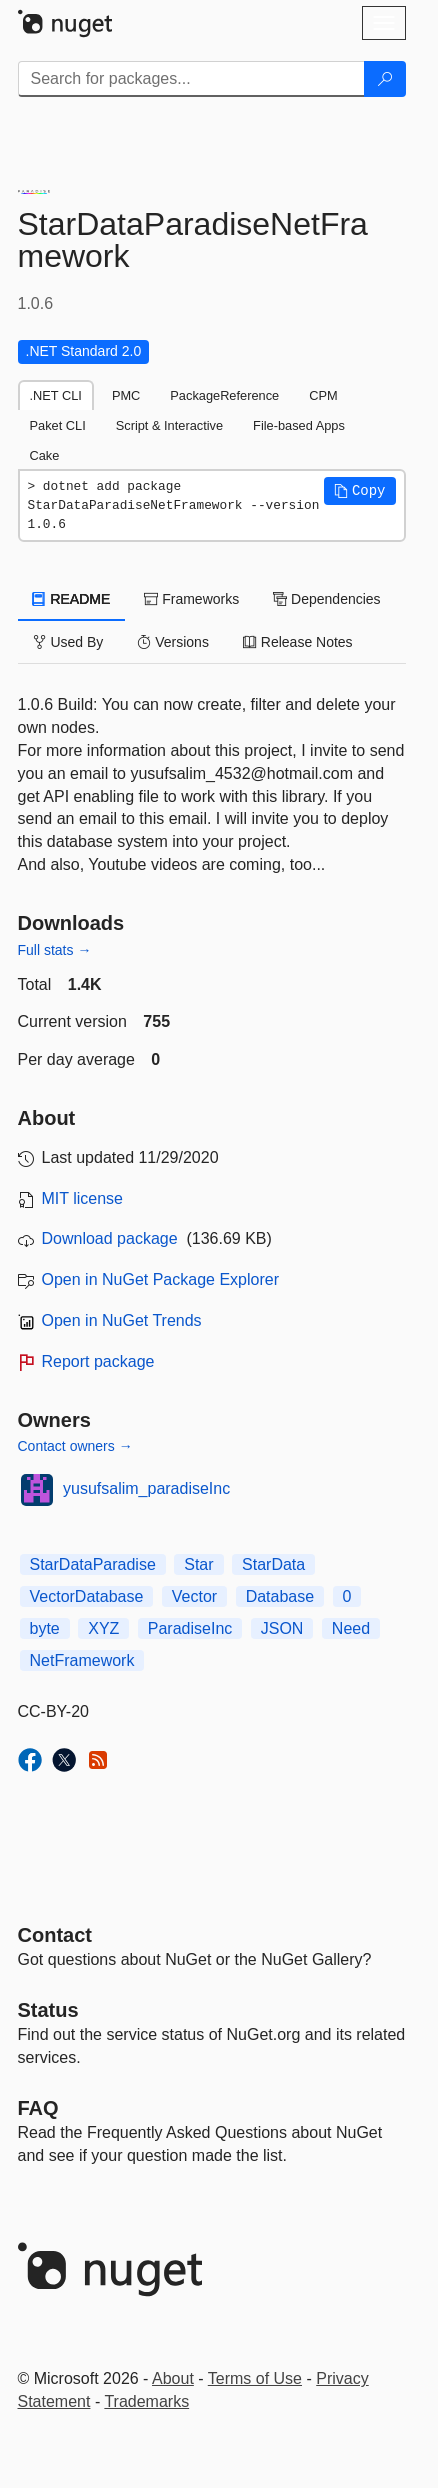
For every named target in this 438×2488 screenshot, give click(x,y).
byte (45, 1628)
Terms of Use (255, 2378)
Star (198, 1564)
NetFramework (82, 1660)
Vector (194, 1596)
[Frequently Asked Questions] (38, 2108)
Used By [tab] (68, 642)
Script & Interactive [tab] (169, 425)
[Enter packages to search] (191, 79)
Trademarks (146, 2401)
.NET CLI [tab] (56, 395)
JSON (282, 1628)
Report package (98, 1361)
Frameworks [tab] (191, 599)
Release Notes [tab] (298, 642)
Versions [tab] (173, 642)
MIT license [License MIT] (83, 1198)
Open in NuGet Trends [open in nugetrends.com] (122, 1320)
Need (351, 1628)
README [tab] (72, 599)
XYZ (103, 1628)
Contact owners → (75, 1446)
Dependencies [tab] (326, 599)
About (173, 2378)
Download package (110, 1238)
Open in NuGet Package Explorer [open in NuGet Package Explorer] (160, 1279)
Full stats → (55, 950)
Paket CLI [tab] (58, 425)
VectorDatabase (87, 1596)
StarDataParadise (93, 1564)
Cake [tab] (45, 455)
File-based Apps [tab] (299, 425)
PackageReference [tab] (224, 395)
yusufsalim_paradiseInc (146, 1488)
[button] (360, 491)
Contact (55, 1935)
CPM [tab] (323, 395)
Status (48, 2010)
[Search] (385, 79)
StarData (273, 1564)
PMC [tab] (126, 395)
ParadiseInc (190, 1628)
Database (280, 1596)
